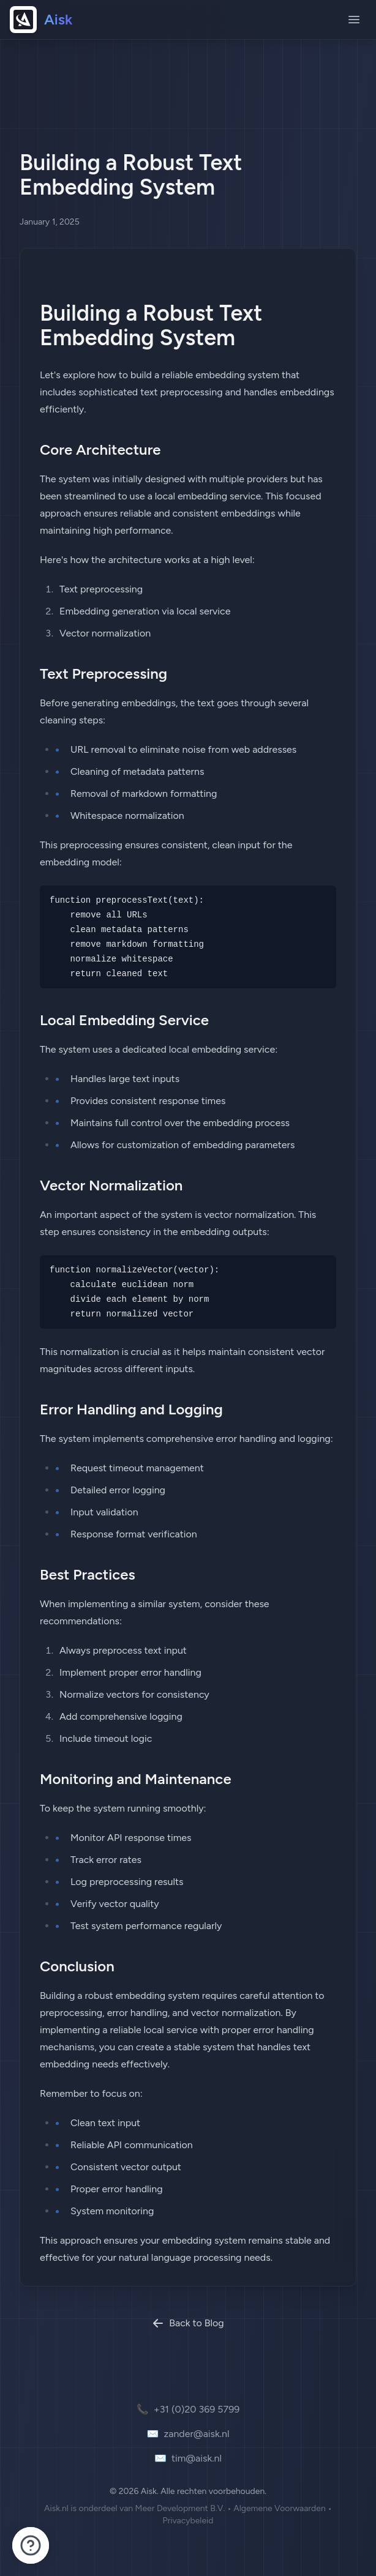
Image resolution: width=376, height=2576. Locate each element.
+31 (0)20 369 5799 (188, 2409)
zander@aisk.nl (187, 2434)
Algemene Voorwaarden (279, 2508)
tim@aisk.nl (188, 2458)
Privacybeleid (187, 2520)
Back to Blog (188, 2323)
